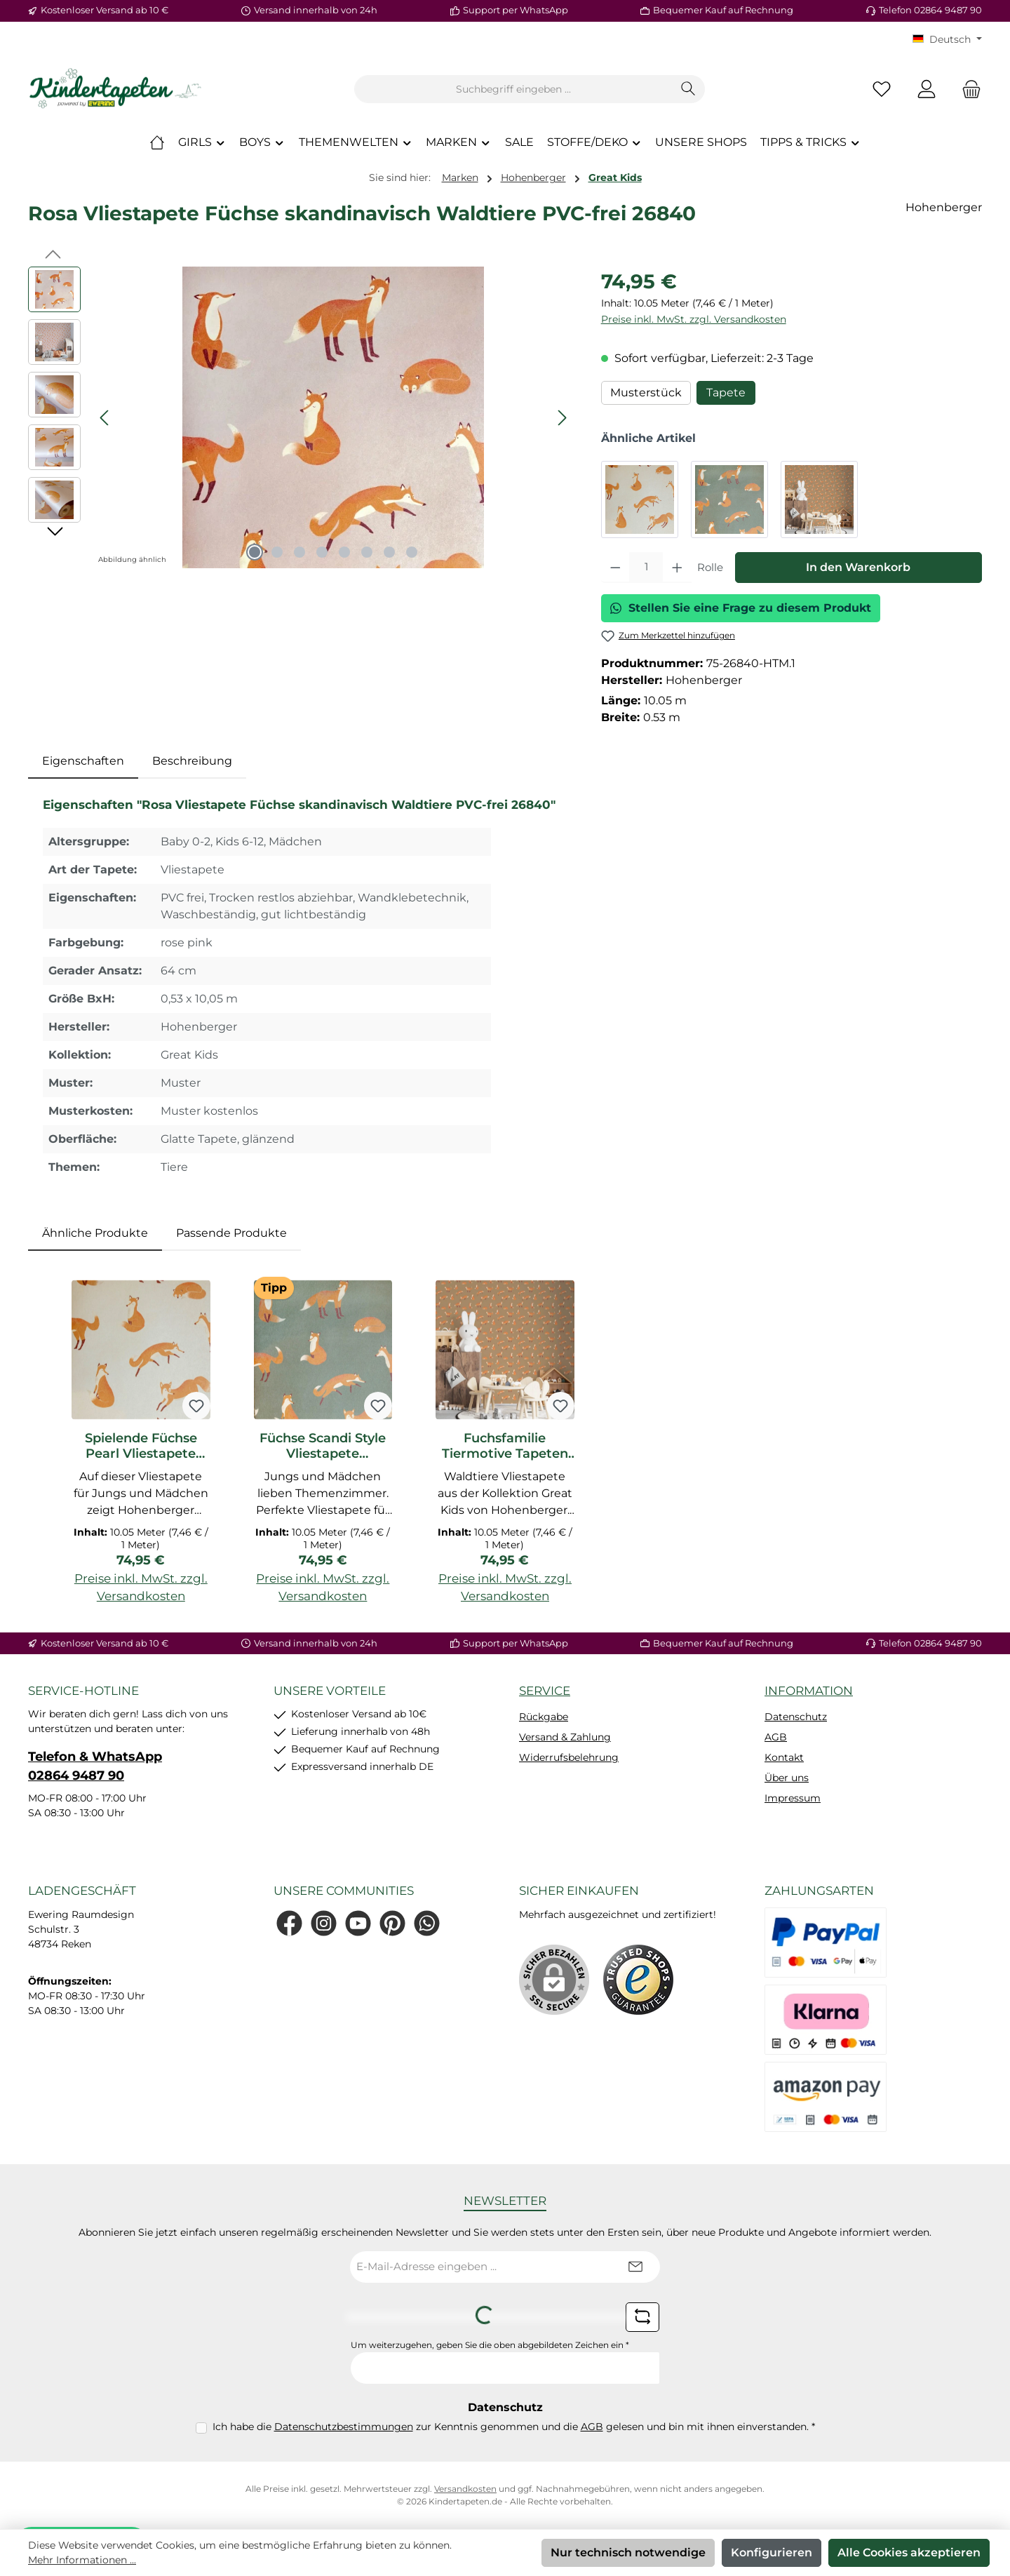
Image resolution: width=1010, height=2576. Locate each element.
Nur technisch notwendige (628, 2552)
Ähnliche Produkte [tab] (95, 1233)
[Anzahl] (646, 567)
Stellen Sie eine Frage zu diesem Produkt (740, 608)
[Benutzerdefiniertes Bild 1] (638, 1980)
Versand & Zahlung (565, 1737)
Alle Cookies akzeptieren (909, 2552)
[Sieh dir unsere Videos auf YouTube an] (358, 1923)
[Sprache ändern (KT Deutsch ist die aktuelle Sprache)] (947, 39)
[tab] (83, 761)
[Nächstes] (561, 418)
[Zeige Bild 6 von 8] (366, 552)
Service (544, 1691)
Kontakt (784, 1757)
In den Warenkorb (858, 567)
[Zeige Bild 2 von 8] (277, 552)
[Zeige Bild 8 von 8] (411, 552)
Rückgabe (543, 1716)
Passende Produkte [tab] (231, 1233)
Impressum (793, 1798)
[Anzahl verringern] (615, 567)
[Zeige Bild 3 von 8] (299, 552)
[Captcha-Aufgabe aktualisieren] (642, 2317)
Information (809, 1691)
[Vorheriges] (105, 418)
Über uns (787, 1777)
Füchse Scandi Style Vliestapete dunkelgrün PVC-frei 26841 (323, 1445)
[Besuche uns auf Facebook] (289, 1923)
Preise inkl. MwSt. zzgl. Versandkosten (693, 319)
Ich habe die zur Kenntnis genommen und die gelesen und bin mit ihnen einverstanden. (514, 2426)
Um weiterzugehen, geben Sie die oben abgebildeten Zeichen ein (490, 2345)
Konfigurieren (771, 2552)
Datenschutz (796, 1716)
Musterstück (646, 392)
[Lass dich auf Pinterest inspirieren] (392, 1923)
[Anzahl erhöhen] (677, 567)
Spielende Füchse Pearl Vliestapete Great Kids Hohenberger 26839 (140, 1445)
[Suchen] (688, 89)
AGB (776, 1737)
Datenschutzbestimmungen (343, 2426)
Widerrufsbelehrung (569, 1757)
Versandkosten (465, 2488)
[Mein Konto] (926, 89)
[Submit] (635, 2267)
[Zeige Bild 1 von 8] (254, 552)
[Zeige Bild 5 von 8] (344, 552)
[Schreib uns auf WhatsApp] (427, 1923)
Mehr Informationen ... (82, 2560)
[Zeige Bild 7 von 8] (389, 552)
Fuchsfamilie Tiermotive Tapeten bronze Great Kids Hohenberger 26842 (505, 1445)
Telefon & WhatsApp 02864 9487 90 (95, 1766)
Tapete (726, 392)
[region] (300, 417)
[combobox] (513, 89)
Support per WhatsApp (515, 9)
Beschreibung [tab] (192, 760)
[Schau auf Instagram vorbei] (323, 1923)
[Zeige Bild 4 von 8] (322, 552)
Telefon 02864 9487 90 (930, 9)
